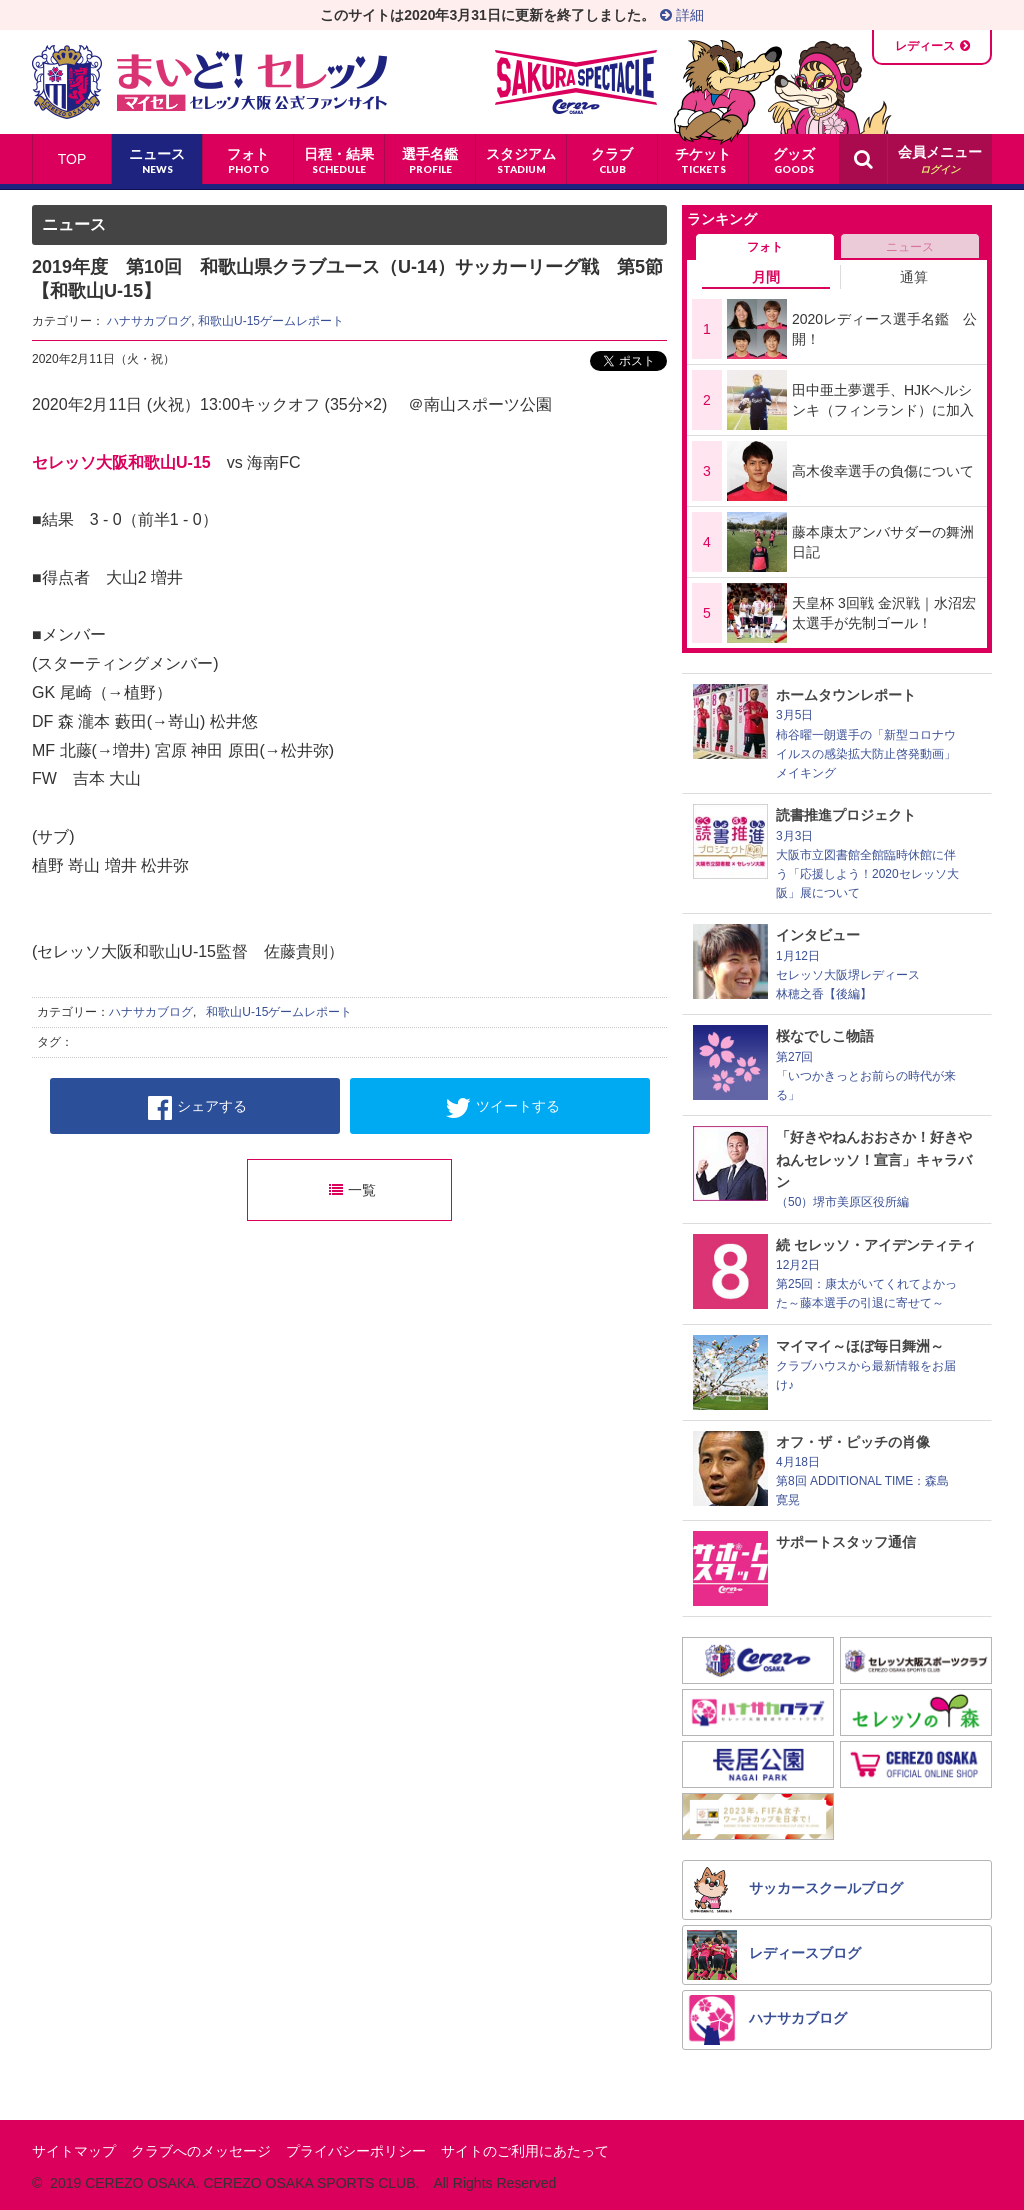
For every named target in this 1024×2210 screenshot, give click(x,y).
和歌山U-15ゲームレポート (271, 321)
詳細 (682, 15)
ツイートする (502, 1108)
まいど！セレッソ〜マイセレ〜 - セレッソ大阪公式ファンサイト (209, 82)
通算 (914, 277)
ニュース (910, 247)
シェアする (197, 1108)
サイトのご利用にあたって (525, 2151)
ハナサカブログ (149, 321)
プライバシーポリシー (356, 2151)
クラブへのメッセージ (201, 2151)
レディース (925, 46)
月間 (766, 277)
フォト (765, 247)
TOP (72, 159)
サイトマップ (74, 2151)
